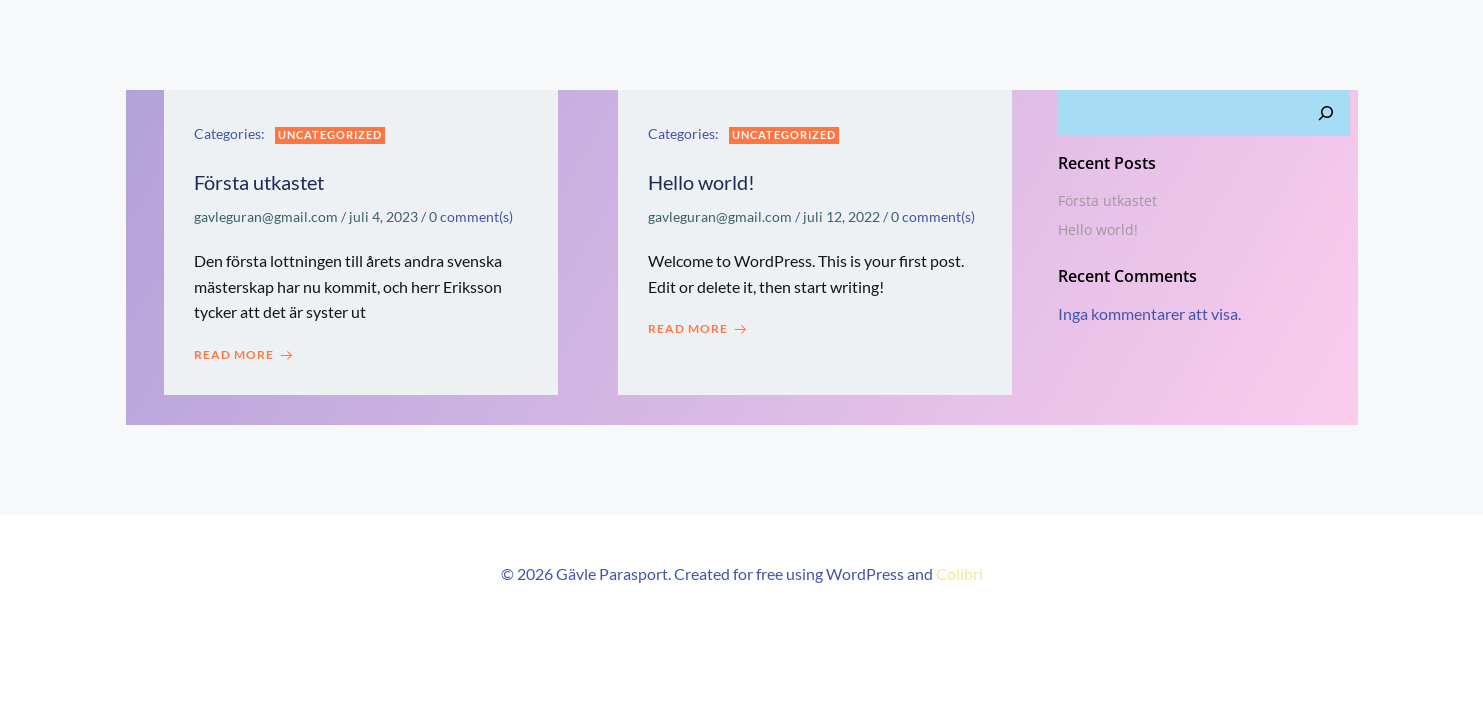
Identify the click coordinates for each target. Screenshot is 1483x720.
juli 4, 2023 (383, 216)
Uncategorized (330, 134)
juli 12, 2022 (841, 216)
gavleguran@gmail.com (266, 216)
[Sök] (1326, 113)
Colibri (959, 573)
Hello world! (1098, 229)
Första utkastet (1107, 200)
